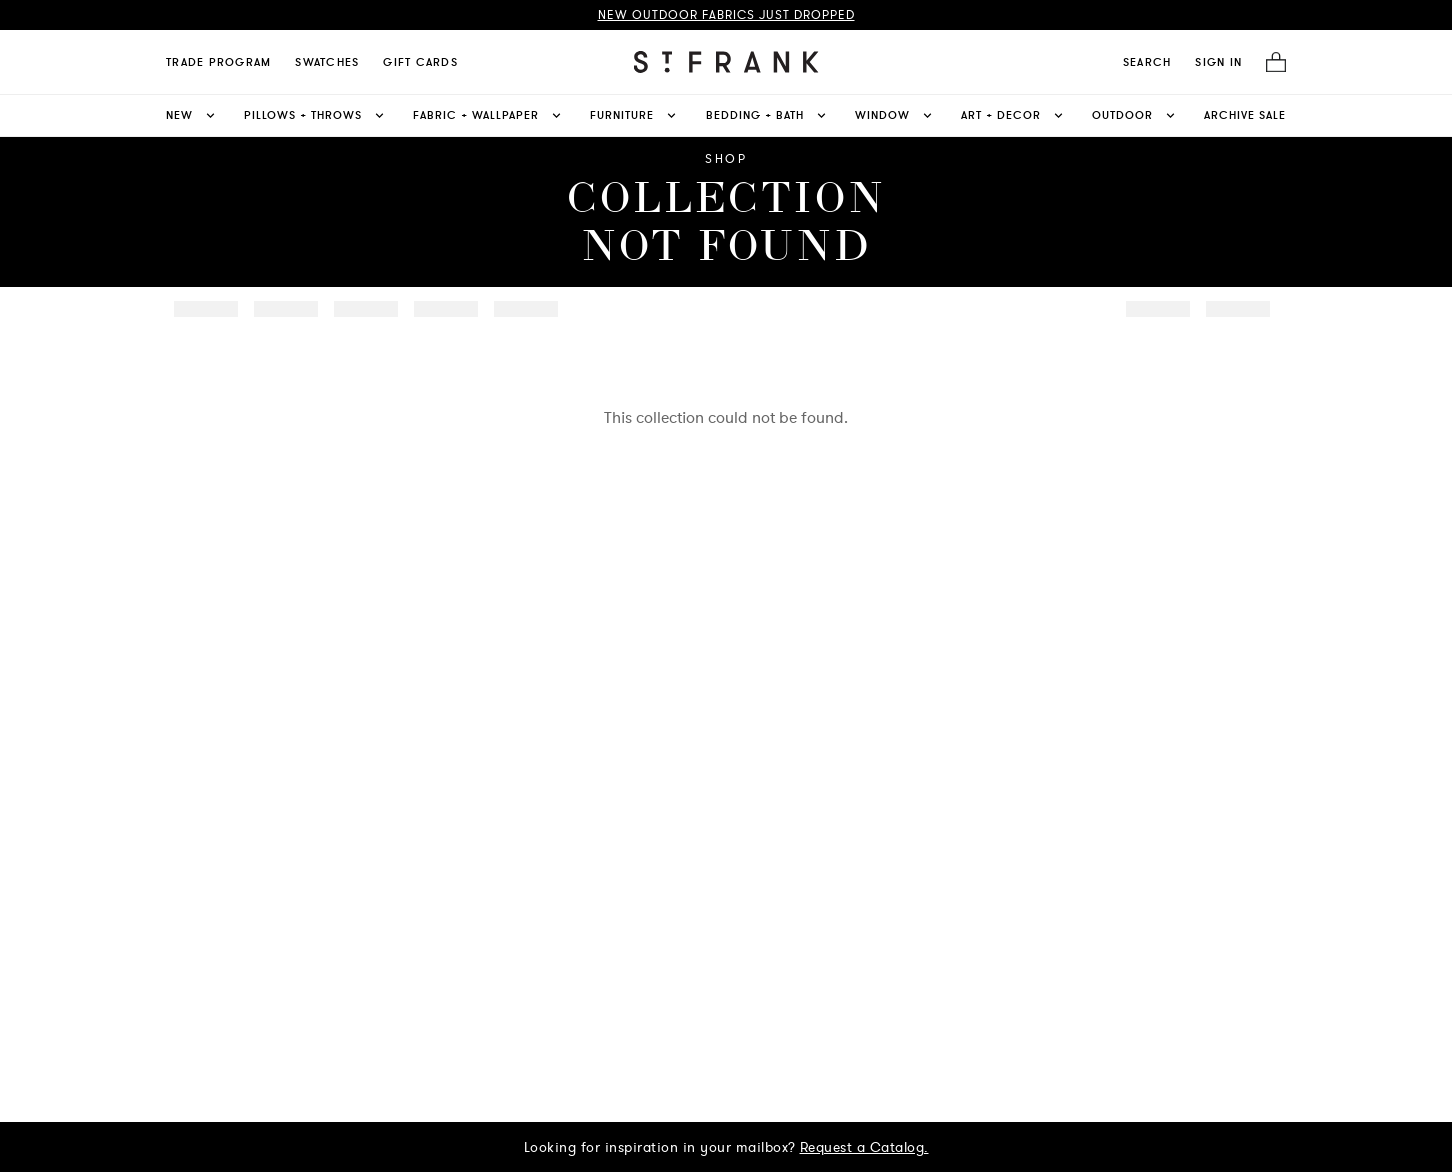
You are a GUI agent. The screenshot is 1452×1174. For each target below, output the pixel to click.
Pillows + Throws (315, 115)
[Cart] (1270, 62)
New (192, 115)
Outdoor (1135, 115)
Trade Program (218, 62)
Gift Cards (420, 62)
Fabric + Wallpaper (488, 115)
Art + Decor (1013, 115)
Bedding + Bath (767, 115)
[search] (1147, 62)
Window (895, 115)
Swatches (327, 62)
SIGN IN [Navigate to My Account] (1218, 62)
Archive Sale (1245, 115)
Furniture (634, 115)
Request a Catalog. (864, 1147)
